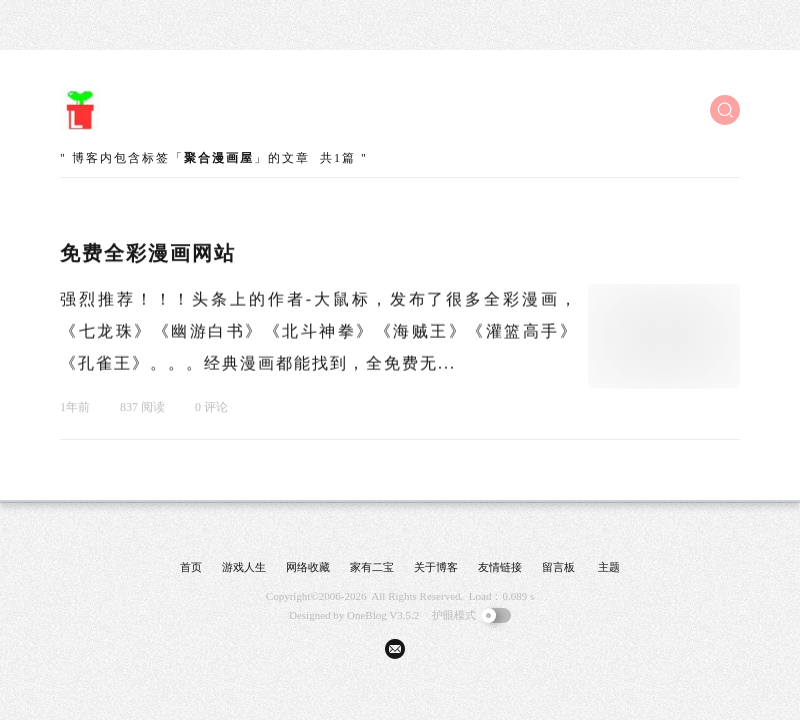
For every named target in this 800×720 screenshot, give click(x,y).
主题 (609, 567)
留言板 (558, 567)
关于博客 (436, 567)
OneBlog (367, 615)
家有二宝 (372, 567)
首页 (191, 567)
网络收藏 (308, 567)
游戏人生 (244, 567)
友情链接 (500, 567)
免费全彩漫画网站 (148, 254)
